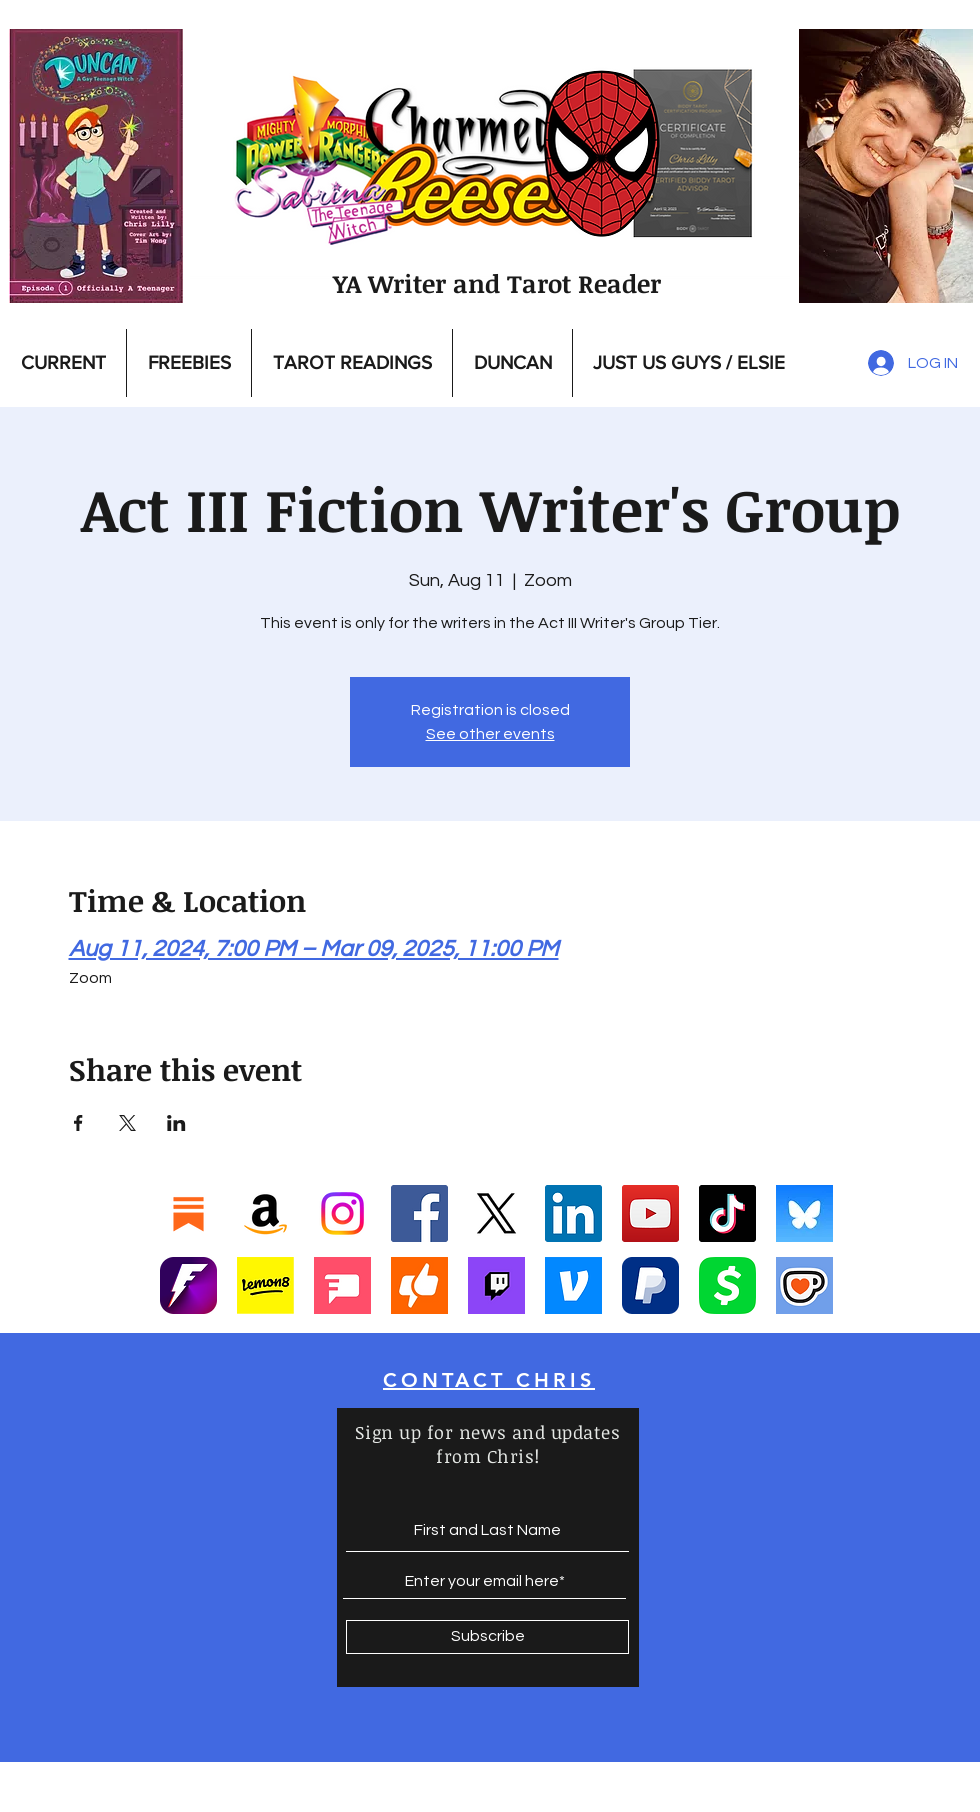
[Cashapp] (727, 1285)
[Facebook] (419, 1213)
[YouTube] (650, 1213)
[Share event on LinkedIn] (176, 1123)
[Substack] (188, 1213)
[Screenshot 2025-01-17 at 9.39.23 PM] (265, 1285)
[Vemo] (573, 1285)
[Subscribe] (487, 1637)
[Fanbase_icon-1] (188, 1285)
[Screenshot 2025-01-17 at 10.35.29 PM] (419, 1285)
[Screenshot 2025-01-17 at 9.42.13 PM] (342, 1285)
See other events (490, 734)
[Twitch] (496, 1285)
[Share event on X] (127, 1123)
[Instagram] (342, 1213)
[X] (496, 1213)
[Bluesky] (804, 1213)
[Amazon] (265, 1213)
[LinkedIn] (573, 1213)
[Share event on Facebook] (78, 1123)
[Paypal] (650, 1285)
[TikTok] (727, 1213)
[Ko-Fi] (804, 1285)
